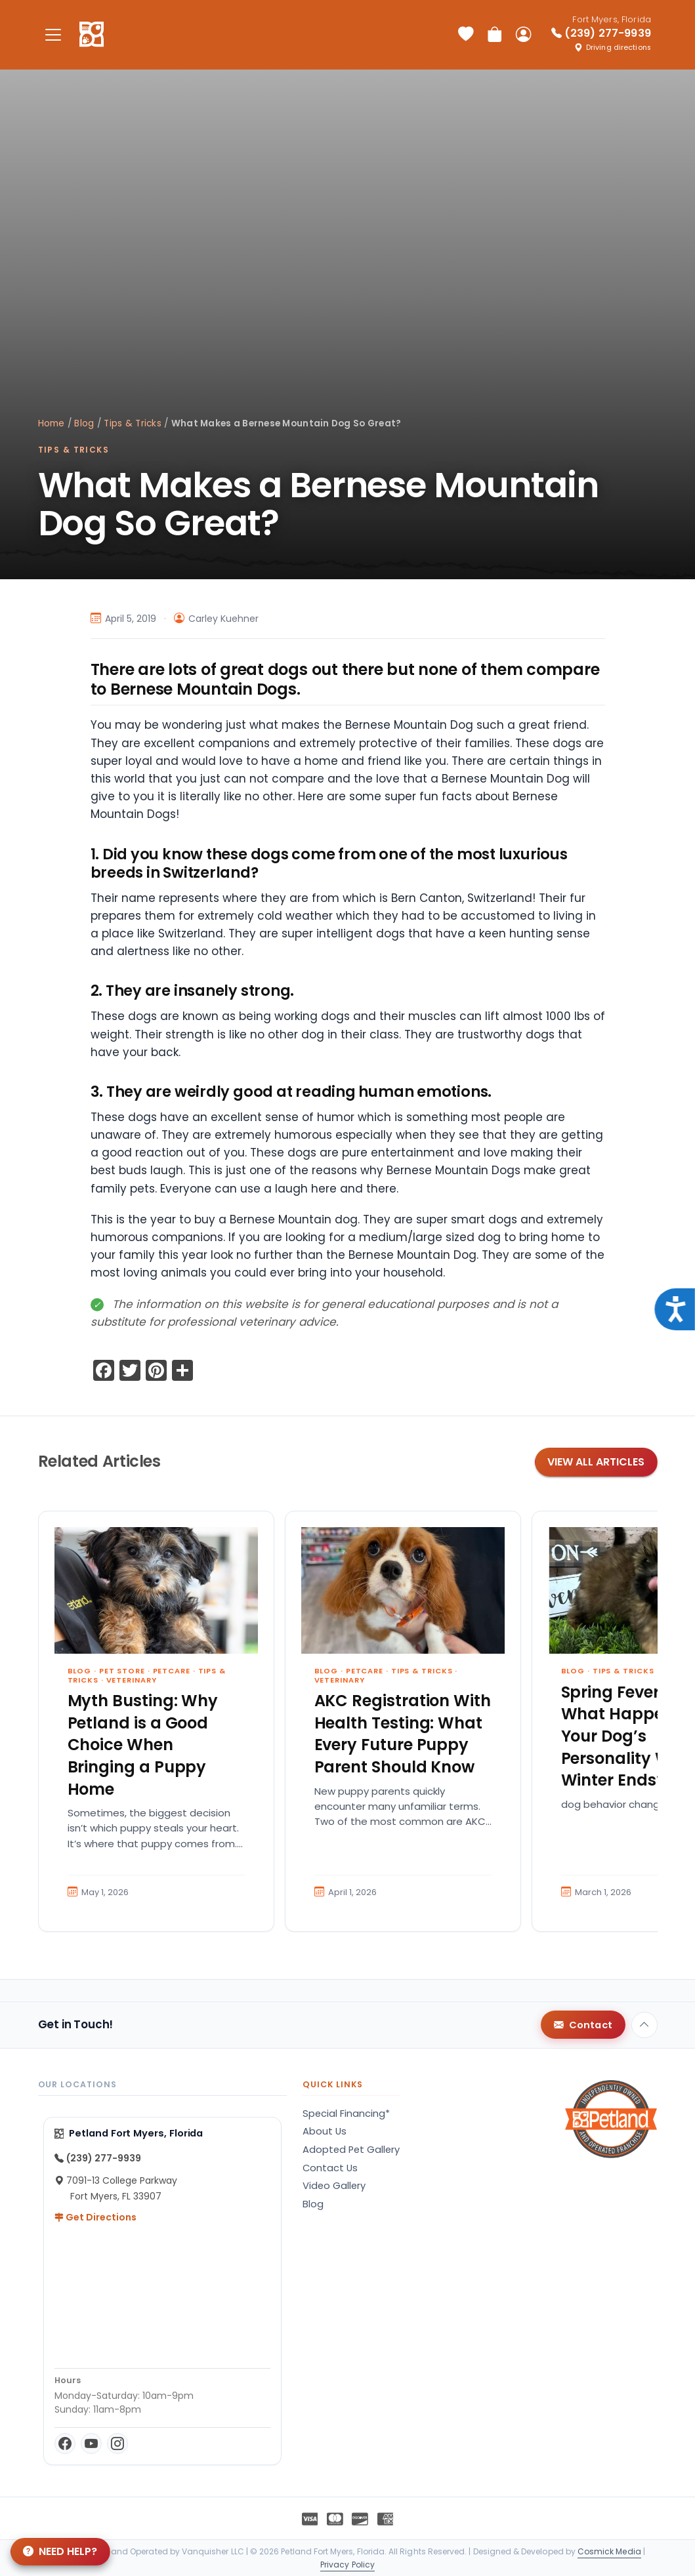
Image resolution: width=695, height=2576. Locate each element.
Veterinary (131, 1680)
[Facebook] (64, 2443)
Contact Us (330, 2168)
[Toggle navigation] (54, 34)
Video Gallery (334, 2185)
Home (51, 423)
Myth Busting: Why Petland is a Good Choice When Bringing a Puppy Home (143, 1744)
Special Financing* (346, 2113)
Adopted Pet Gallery (351, 2149)
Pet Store (122, 1671)
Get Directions (95, 2217)
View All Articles (595, 1461)
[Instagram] (117, 2443)
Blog (84, 423)
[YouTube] (91, 2443)
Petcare (171, 1671)
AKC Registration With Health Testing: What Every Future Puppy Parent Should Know (403, 1734)
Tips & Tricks (132, 423)
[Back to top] (644, 2025)
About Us (325, 2131)
